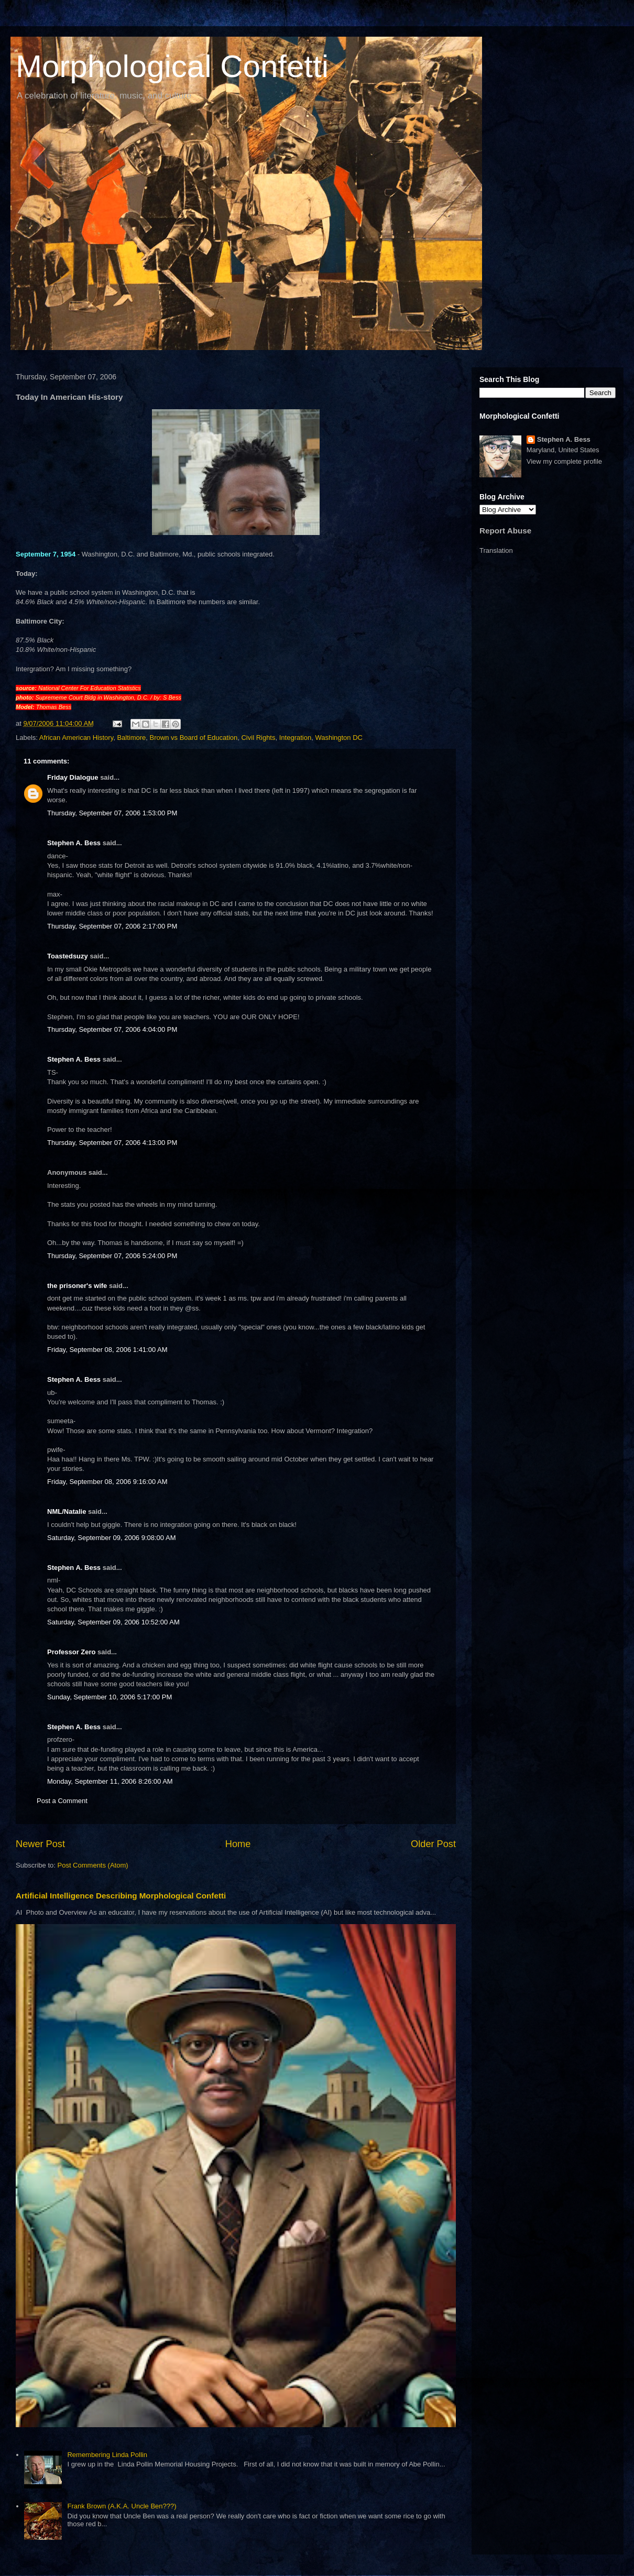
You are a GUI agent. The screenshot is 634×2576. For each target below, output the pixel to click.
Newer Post (40, 1844)
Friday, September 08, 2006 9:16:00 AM (107, 1482)
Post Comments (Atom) (93, 1865)
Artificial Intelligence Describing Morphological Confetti (121, 1895)
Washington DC (339, 737)
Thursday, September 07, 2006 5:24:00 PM (112, 1256)
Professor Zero (71, 1652)
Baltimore (131, 737)
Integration (295, 737)
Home (238, 1844)
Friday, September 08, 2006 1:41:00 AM (107, 1350)
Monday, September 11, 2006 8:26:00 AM (110, 1781)
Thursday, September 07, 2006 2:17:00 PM (112, 926)
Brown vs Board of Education (194, 737)
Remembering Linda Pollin (107, 2455)
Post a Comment (62, 1801)
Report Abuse (505, 530)
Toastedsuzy (67, 956)
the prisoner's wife (77, 1286)
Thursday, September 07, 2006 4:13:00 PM (112, 1143)
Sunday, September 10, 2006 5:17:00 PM (109, 1697)
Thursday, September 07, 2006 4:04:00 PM (112, 1029)
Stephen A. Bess (74, 843)
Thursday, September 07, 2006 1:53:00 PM (112, 813)
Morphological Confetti (172, 66)
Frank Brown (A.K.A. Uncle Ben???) (121, 2506)
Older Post (433, 1844)
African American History (76, 737)
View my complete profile (564, 461)
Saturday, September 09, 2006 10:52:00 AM (113, 1622)
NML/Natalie (66, 1511)
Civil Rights (258, 737)
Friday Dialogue (73, 777)
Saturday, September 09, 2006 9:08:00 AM (111, 1538)
